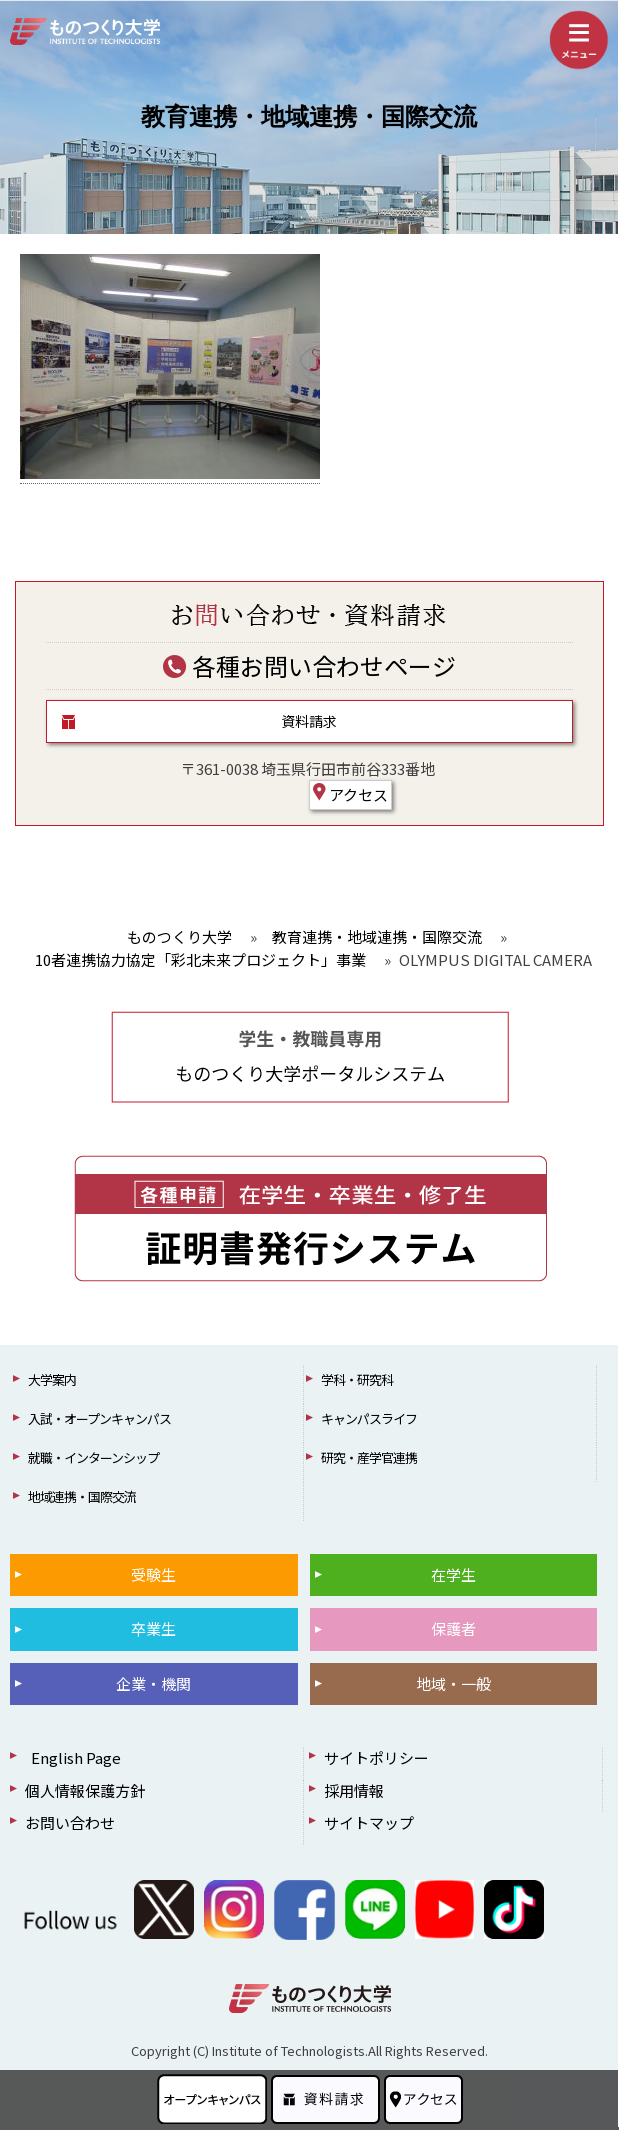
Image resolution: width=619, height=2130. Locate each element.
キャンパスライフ (369, 1418)
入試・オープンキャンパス (99, 1418)
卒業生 (153, 1628)
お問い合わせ (70, 1822)
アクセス (350, 794)
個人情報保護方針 (85, 1790)
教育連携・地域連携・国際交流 (309, 117)
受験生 (153, 1574)
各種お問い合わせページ (309, 665)
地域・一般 (453, 1683)
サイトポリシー (376, 1757)
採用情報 (354, 1790)
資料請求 (309, 721)
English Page (73, 1757)
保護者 (453, 1628)
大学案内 (52, 1379)
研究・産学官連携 (369, 1457)
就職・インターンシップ (93, 1457)
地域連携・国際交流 (82, 1496)
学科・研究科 (357, 1379)
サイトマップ (369, 1822)
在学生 (453, 1574)
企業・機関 (153, 1683)
